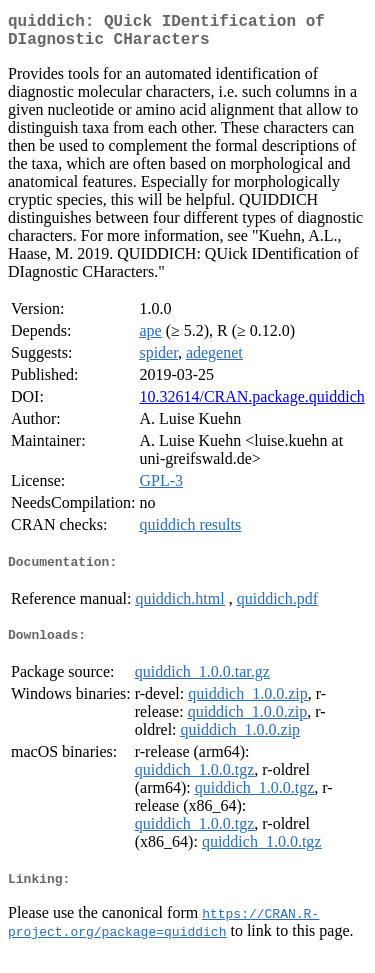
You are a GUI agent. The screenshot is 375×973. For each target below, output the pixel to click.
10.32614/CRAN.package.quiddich (251, 404)
